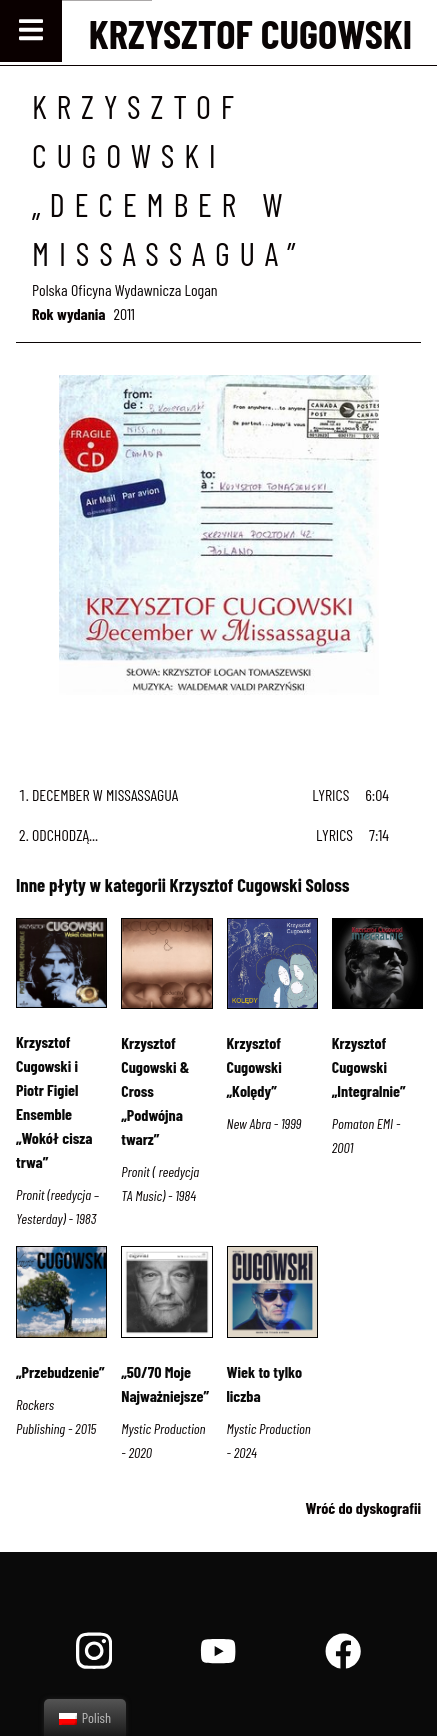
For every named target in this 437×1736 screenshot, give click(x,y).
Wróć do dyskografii (363, 1507)
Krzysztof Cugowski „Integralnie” (369, 1066)
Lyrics (330, 794)
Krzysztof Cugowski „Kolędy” (254, 1066)
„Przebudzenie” (60, 1371)
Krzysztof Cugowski (250, 32)
